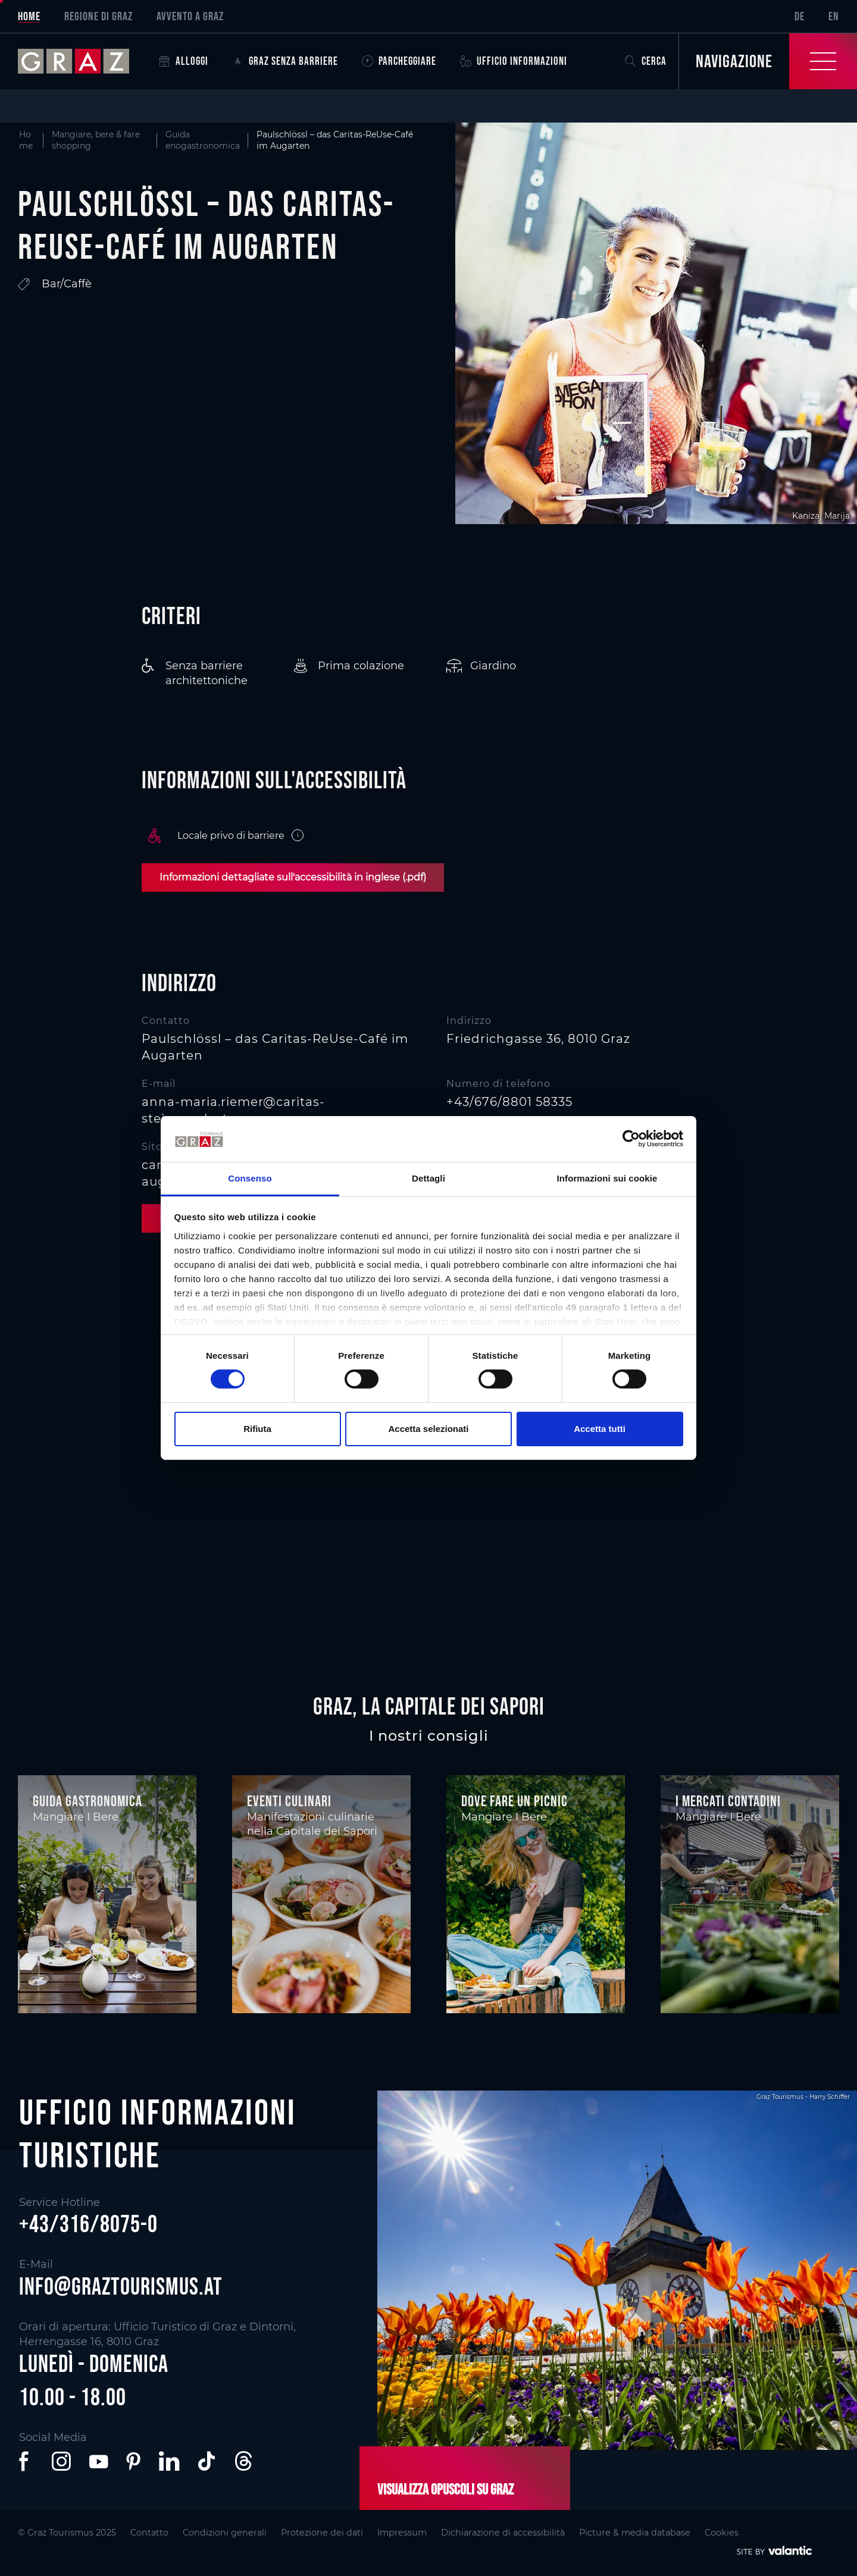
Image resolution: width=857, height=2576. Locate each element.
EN (833, 16)
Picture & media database (634, 2532)
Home (29, 16)
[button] (26, 2461)
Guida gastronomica (87, 1800)
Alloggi (183, 61)
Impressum (402, 2532)
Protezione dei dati (322, 2532)
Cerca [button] (646, 61)
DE (800, 16)
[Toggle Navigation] (767, 61)
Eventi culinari (289, 1800)
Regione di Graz (98, 16)
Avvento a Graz (190, 16)
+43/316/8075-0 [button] (88, 2224)
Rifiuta (257, 1429)
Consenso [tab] (249, 1178)
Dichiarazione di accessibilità (503, 2532)
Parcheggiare (399, 61)
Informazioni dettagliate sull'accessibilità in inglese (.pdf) (292, 877)
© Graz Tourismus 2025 (67, 2532)
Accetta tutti (599, 1429)
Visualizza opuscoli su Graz (445, 2489)
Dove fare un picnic (514, 1800)
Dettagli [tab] (428, 1178)
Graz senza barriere (285, 61)
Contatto (149, 2532)
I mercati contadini (728, 1800)
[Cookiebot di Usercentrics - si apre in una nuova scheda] (631, 1139)
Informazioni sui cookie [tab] (607, 1178)
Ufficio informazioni (513, 61)
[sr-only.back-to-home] (82, 61)
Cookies (722, 2532)
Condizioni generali (225, 2532)
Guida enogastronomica (202, 140)
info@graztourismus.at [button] (121, 2286)
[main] (428, 852)
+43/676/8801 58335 (509, 1102)
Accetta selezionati (428, 1429)
